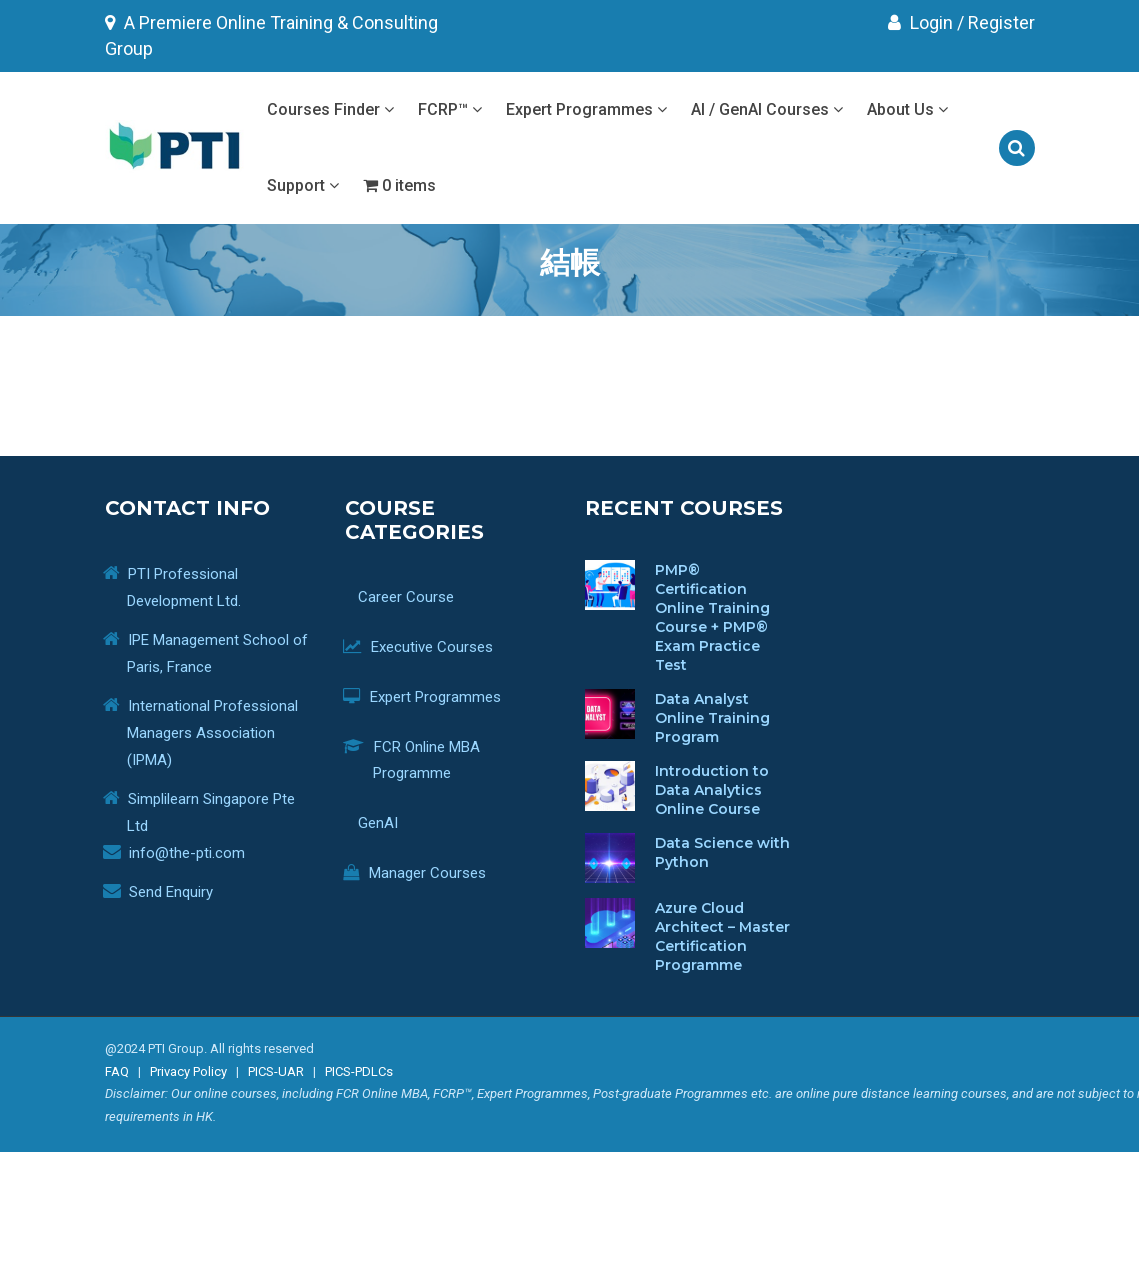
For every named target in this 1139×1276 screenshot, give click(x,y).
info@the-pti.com (187, 853)
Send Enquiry (171, 892)
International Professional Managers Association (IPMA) (212, 733)
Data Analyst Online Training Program (712, 718)
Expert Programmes (586, 109)
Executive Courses (433, 647)
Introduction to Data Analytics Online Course (712, 790)
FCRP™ (450, 109)
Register (1001, 22)
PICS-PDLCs (359, 1071)
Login (920, 22)
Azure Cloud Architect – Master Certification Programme (722, 936)
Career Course (413, 597)
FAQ (117, 1071)
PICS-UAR (276, 1071)
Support (303, 185)
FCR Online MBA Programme (426, 760)
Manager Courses (429, 873)
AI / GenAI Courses (767, 109)
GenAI (385, 823)
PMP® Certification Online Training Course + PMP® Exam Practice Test (712, 617)
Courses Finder (330, 109)
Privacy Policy (188, 1071)
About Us (907, 109)
